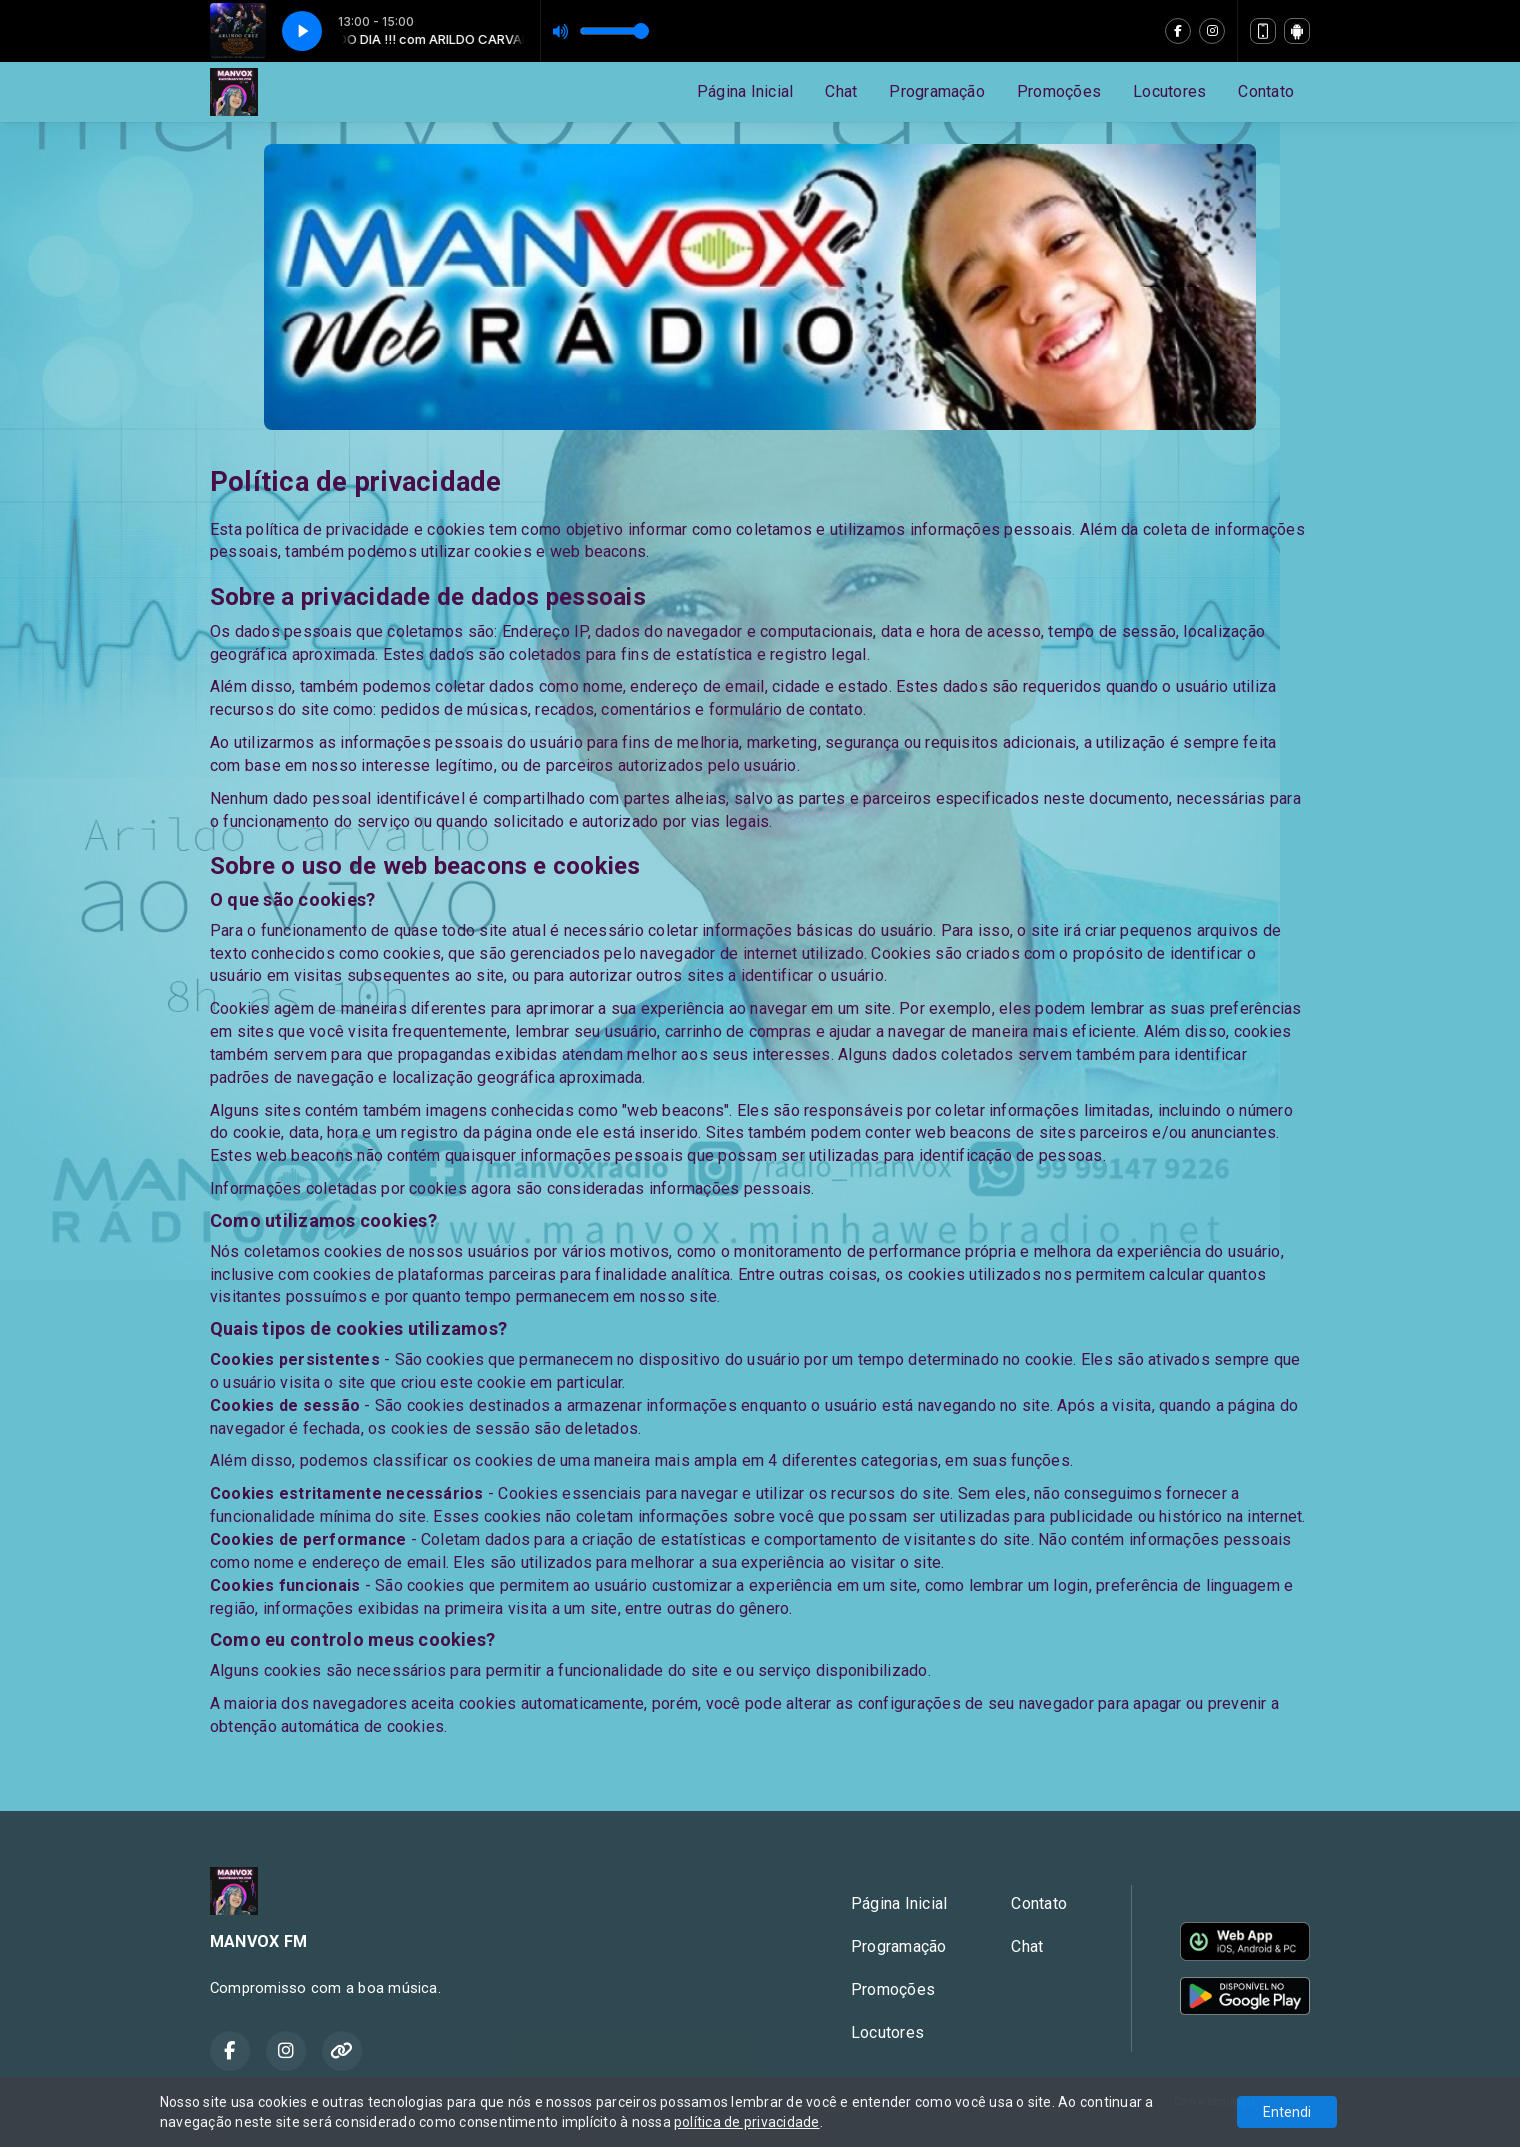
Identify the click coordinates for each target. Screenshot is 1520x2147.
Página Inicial (745, 91)
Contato (1266, 91)
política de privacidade (747, 2122)
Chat (841, 91)
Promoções (1059, 91)
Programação (937, 91)
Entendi (1287, 2112)
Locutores (1169, 91)
